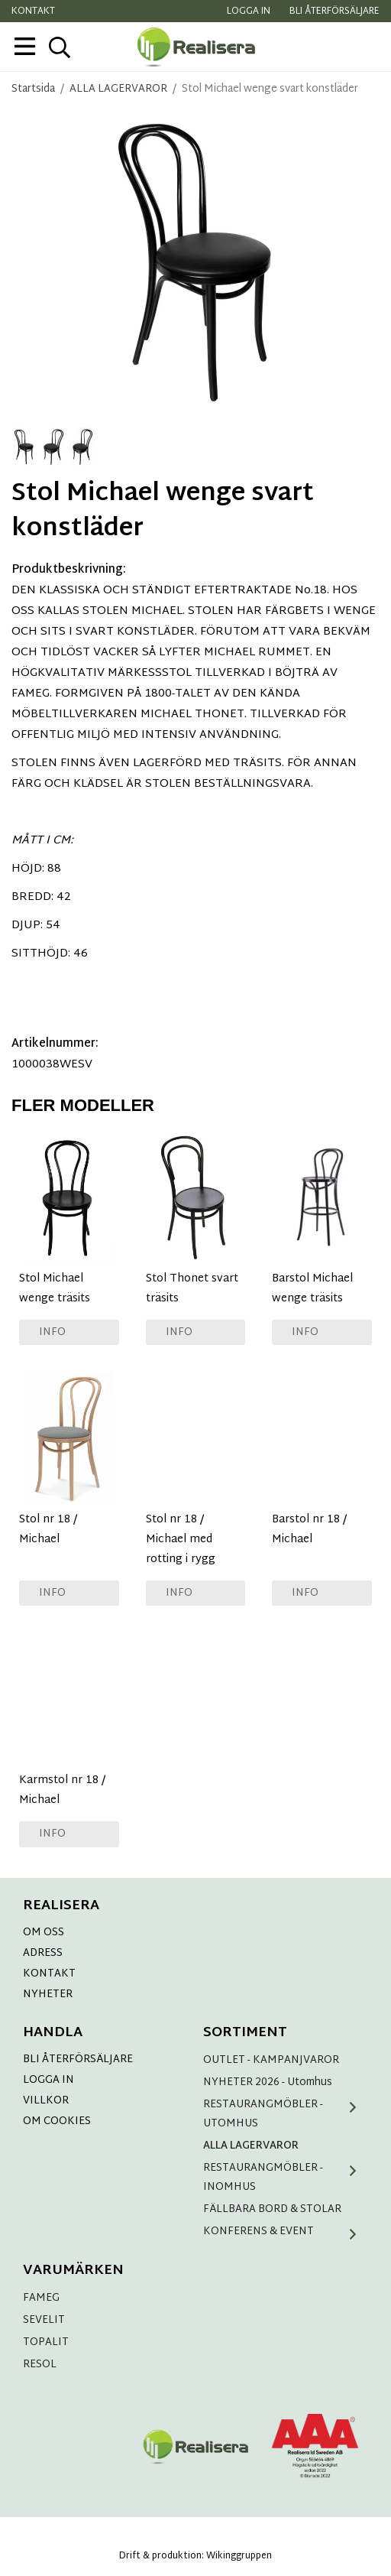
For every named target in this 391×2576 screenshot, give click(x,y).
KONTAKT (49, 1973)
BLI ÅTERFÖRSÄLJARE (78, 2059)
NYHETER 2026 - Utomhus (267, 2082)
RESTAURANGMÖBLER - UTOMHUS (285, 2114)
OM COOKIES (57, 2121)
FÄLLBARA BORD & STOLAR (272, 2209)
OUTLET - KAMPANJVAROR (271, 2060)
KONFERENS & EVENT (285, 2231)
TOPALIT (46, 2342)
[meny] (25, 46)
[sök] (59, 47)
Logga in (248, 11)
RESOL (40, 2364)
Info (52, 1332)
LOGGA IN (48, 2080)
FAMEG (41, 2298)
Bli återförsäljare (334, 11)
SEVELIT (44, 2320)
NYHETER (48, 1994)
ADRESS (43, 1953)
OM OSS (43, 1932)
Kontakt (33, 11)
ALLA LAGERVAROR (251, 2145)
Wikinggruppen (239, 2556)
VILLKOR (46, 2100)
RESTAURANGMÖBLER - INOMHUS (285, 2177)
